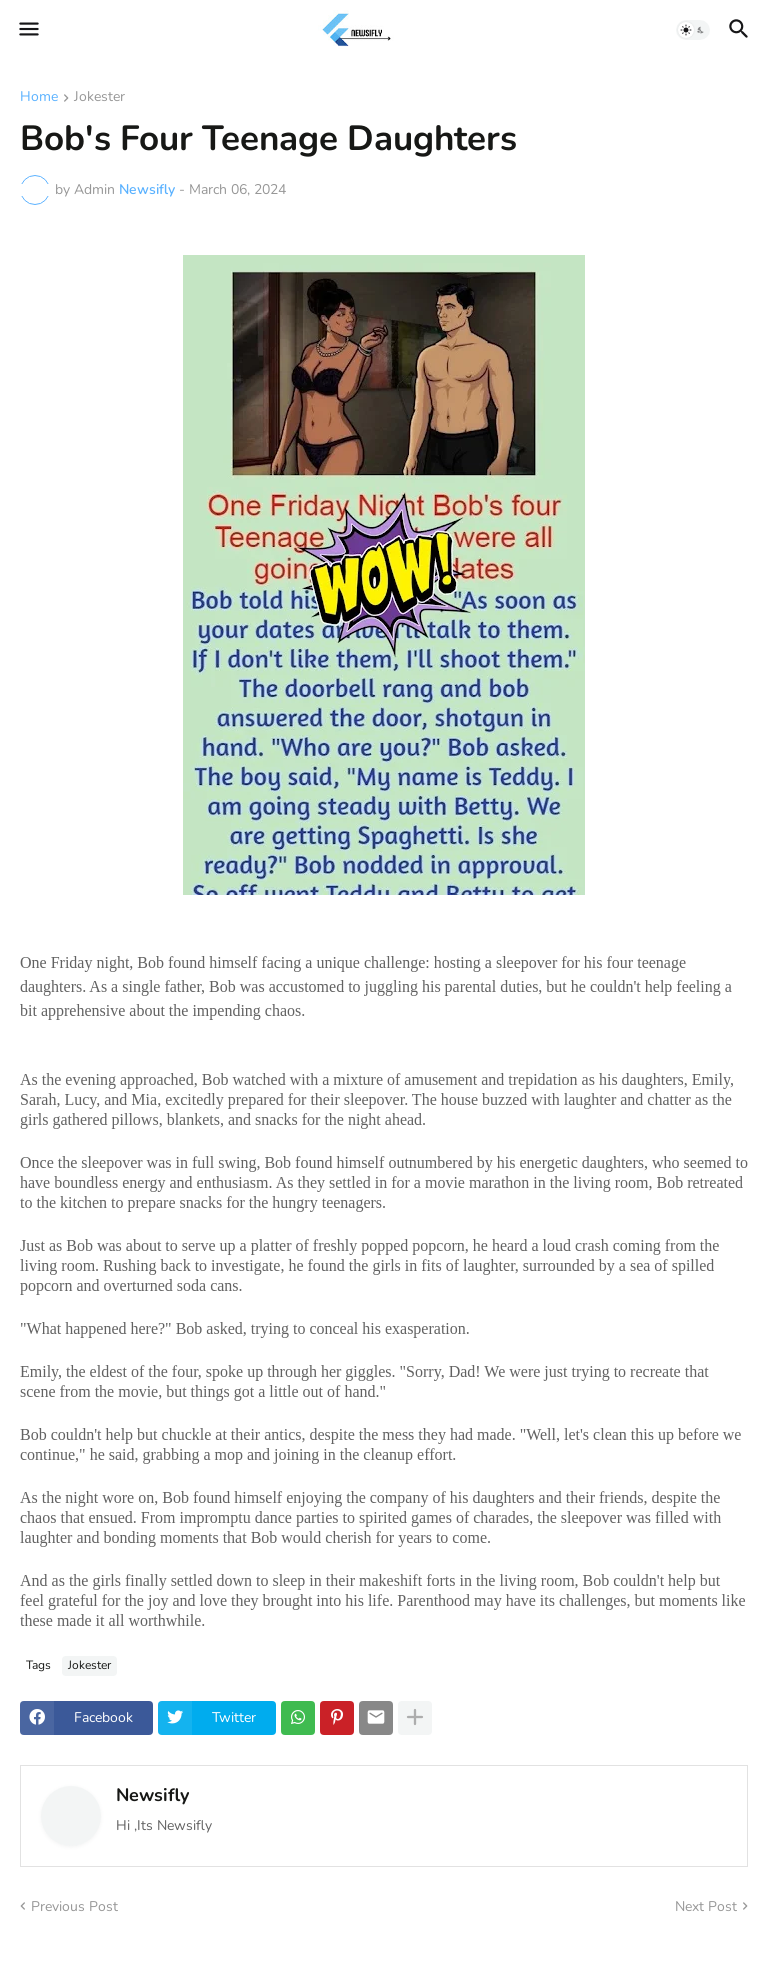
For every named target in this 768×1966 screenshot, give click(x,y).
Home (39, 98)
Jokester (99, 98)
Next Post (706, 1906)
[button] (27, 30)
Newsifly (152, 1795)
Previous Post (74, 1906)
